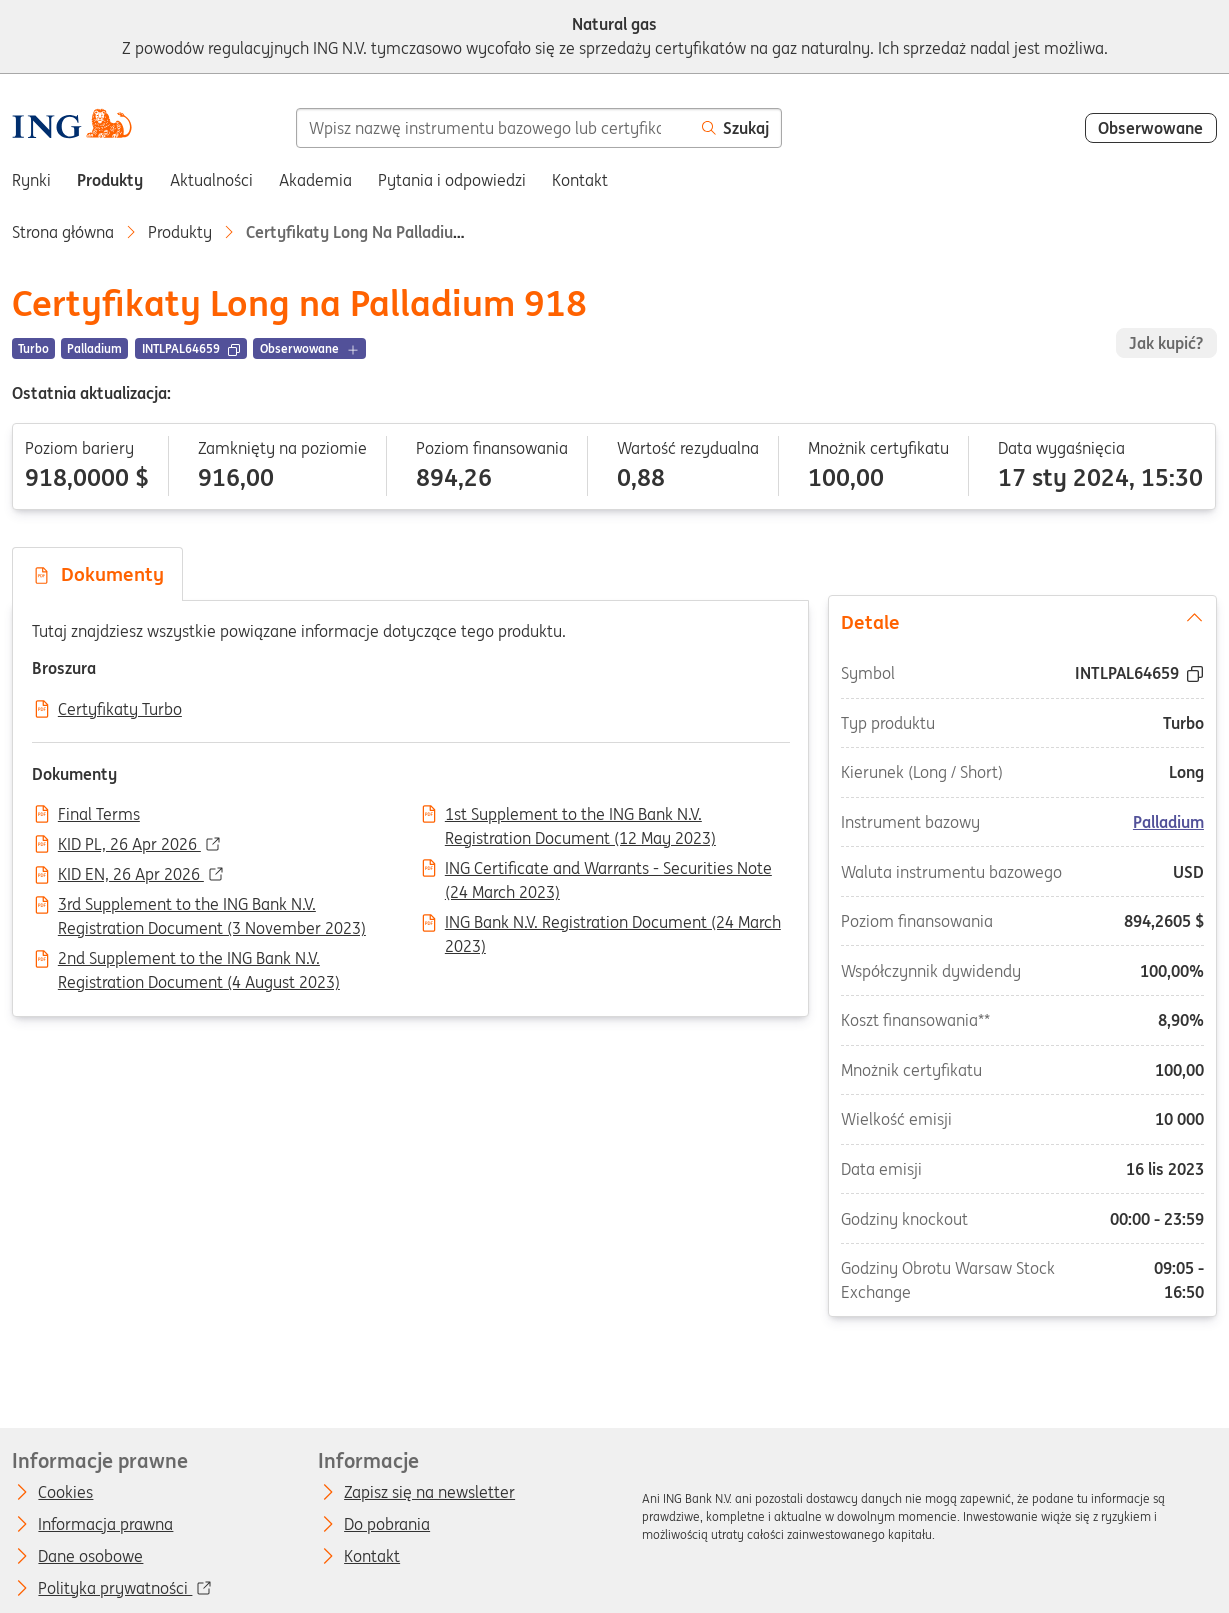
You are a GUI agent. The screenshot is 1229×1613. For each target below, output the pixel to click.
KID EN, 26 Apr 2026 (131, 875)
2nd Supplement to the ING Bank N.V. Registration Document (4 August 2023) (199, 960)
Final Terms (99, 815)
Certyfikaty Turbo (120, 710)
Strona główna (63, 232)
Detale (1022, 621)
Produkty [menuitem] (110, 180)
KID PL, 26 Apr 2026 (129, 845)
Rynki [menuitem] (31, 180)
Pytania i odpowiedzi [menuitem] (452, 180)
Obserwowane (1150, 128)
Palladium (1167, 822)
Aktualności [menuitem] (211, 180)
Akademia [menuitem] (315, 180)
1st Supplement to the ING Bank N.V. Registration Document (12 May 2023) (580, 816)
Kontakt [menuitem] (580, 180)
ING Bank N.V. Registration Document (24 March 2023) (613, 924)
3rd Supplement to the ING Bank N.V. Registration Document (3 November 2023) (212, 906)
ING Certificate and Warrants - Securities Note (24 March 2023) (608, 870)
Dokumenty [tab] (98, 574)
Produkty (180, 232)
